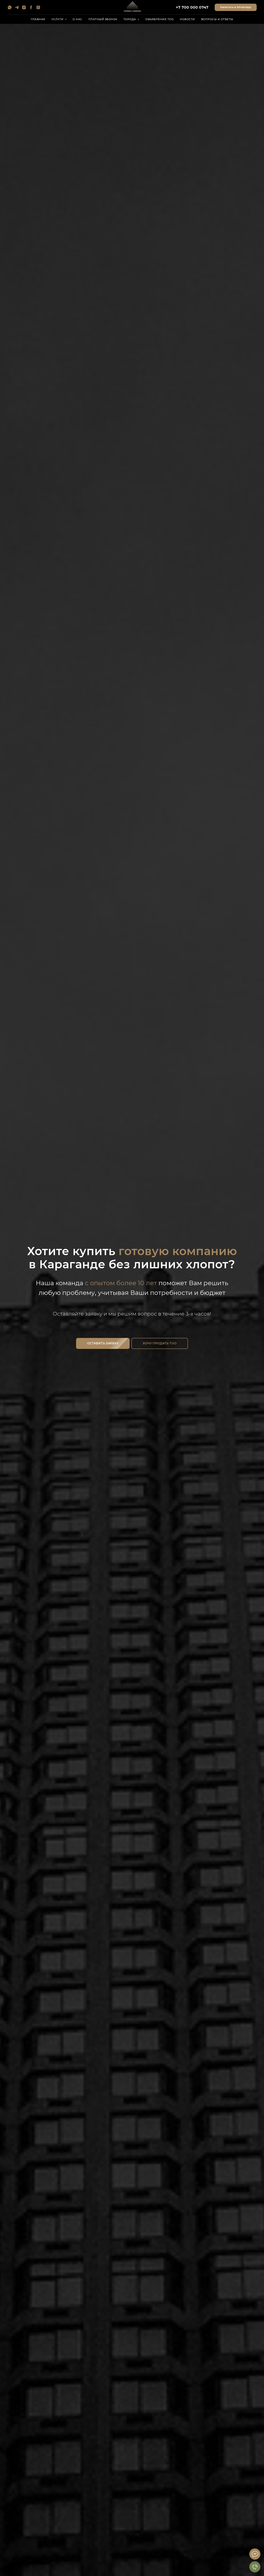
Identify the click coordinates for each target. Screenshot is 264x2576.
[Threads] (38, 8)
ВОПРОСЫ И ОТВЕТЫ (217, 19)
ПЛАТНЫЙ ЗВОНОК (102, 19)
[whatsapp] (9, 8)
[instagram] (24, 8)
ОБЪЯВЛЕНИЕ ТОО (159, 19)
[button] (103, 1343)
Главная (38, 19)
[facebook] (31, 8)
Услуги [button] (58, 19)
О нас (77, 19)
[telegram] (16, 8)
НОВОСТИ (187, 19)
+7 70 (181, 7)
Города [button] (130, 19)
